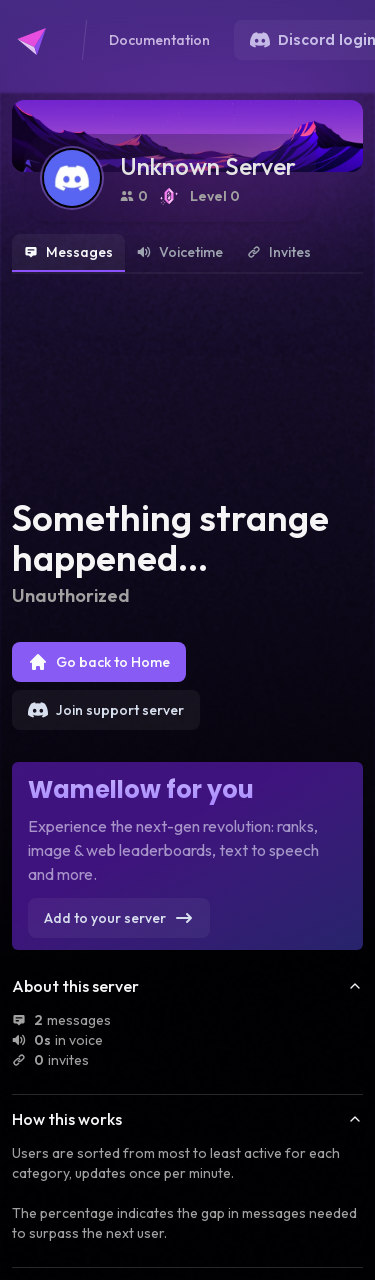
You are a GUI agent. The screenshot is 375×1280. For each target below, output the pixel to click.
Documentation (159, 40)
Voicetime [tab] (180, 252)
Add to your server (119, 918)
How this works (187, 1119)
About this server (187, 986)
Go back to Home (99, 662)
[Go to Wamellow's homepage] (40, 40)
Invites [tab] (279, 252)
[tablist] (187, 254)
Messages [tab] (68, 252)
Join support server (106, 710)
